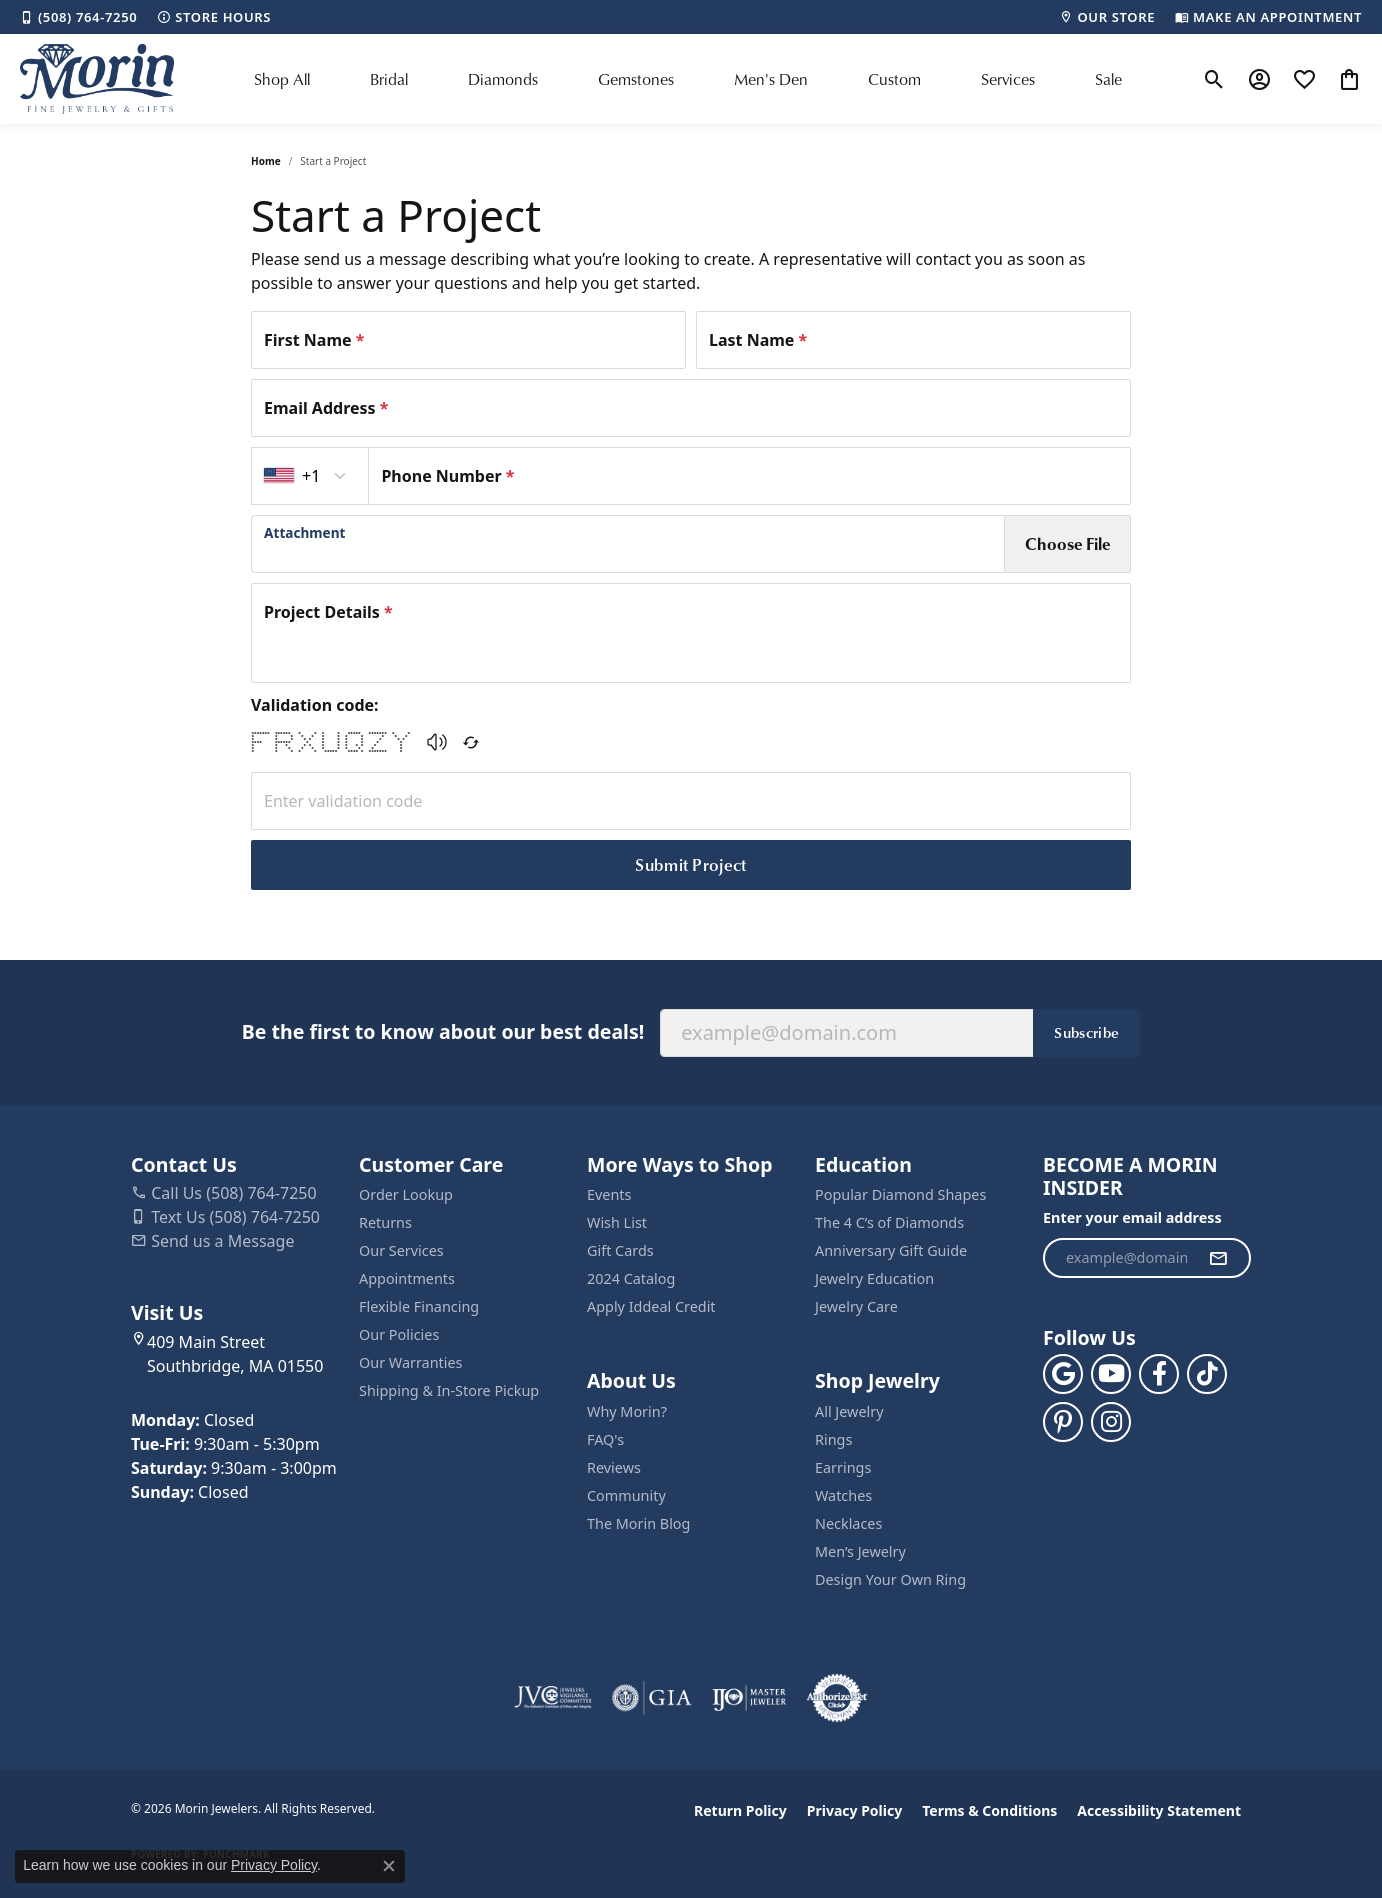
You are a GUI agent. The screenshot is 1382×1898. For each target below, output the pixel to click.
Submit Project (690, 864)
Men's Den (771, 78)
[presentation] (628, 544)
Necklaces (848, 1523)
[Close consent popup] (389, 1866)
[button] (1214, 79)
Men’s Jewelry (860, 1551)
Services (1008, 78)
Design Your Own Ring (890, 1579)
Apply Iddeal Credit (651, 1306)
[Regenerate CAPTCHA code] (471, 742)
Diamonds (503, 78)
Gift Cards (620, 1250)
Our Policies (399, 1334)
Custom (894, 78)
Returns (385, 1222)
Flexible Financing (419, 1306)
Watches (843, 1495)
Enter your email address (1132, 1217)
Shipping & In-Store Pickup (449, 1390)
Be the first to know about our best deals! (443, 1031)
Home (266, 161)
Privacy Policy (854, 1810)
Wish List (617, 1222)
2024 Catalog (631, 1278)
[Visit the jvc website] (553, 1698)
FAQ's (605, 1439)
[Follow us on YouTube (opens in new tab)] (1111, 1374)
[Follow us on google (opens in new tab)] (1063, 1374)
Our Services (401, 1250)
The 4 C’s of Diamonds (889, 1222)
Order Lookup (406, 1194)
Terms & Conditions (989, 1810)
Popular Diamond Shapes (900, 1194)
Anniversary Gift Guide (891, 1250)
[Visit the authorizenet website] (837, 1698)
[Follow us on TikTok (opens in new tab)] (1207, 1374)
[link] (78, 17)
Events (609, 1194)
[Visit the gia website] (652, 1698)
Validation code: (315, 705)
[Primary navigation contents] (688, 79)
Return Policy (740, 1810)
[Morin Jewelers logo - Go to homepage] (97, 79)
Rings (833, 1439)
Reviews (614, 1467)
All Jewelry (849, 1411)
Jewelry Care (856, 1306)
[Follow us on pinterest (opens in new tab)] (1063, 1422)
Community (626, 1495)
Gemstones (636, 78)
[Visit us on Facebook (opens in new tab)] (1159, 1374)
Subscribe (1086, 1032)
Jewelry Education (874, 1278)
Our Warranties (410, 1362)
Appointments (407, 1278)
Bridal (389, 78)
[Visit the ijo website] (749, 1698)
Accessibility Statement (1159, 1810)
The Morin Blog (638, 1523)
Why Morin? (627, 1411)
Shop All (282, 78)
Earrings (843, 1467)
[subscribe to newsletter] (1218, 1258)
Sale (1108, 78)
